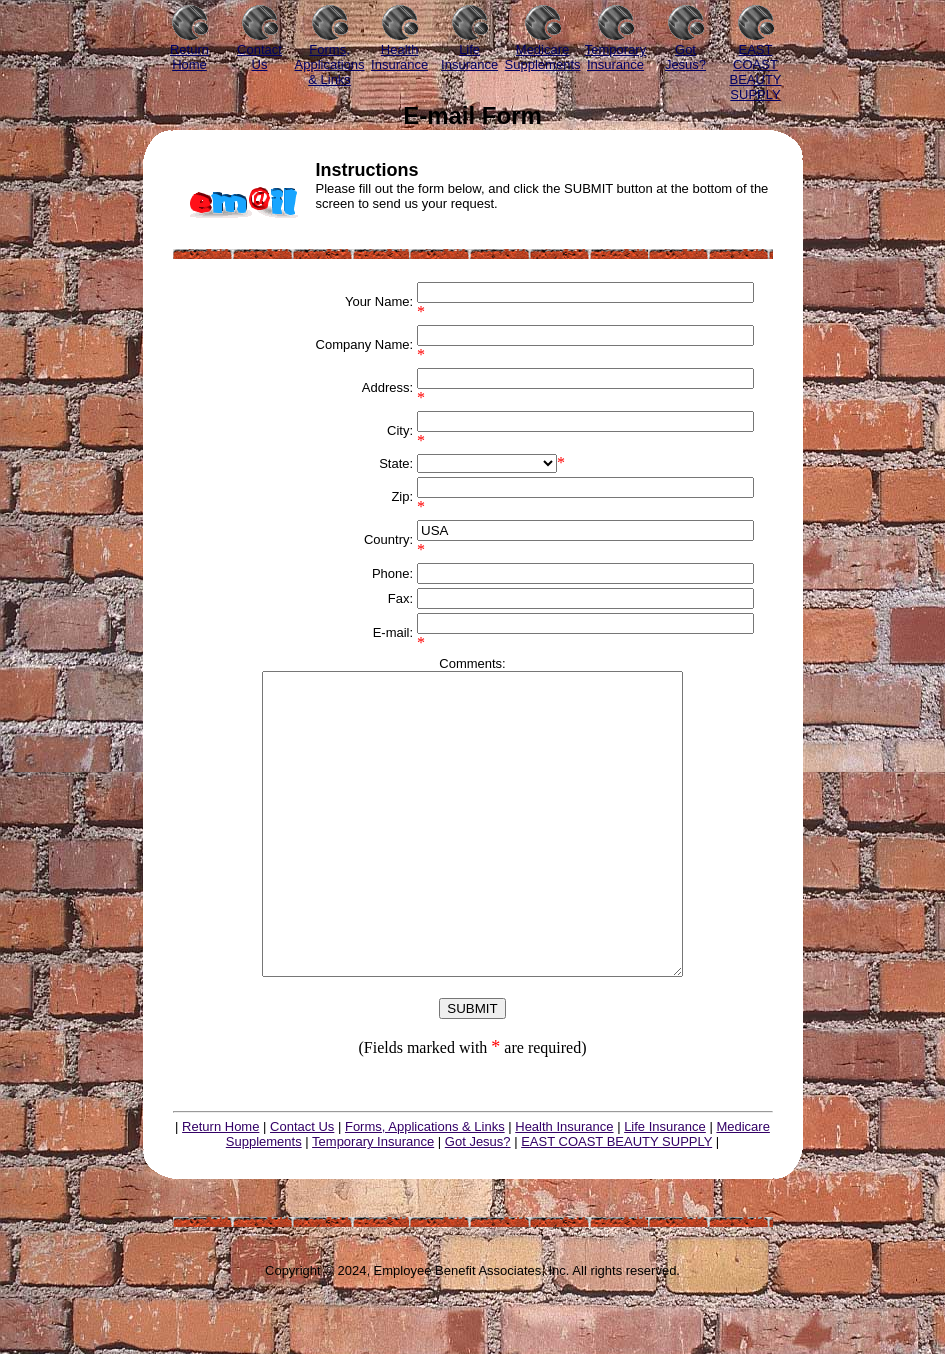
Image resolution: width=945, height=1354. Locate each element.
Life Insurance (665, 1186)
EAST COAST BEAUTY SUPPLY (616, 1201)
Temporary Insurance (373, 1201)
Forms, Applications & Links (425, 1186)
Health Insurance (564, 1186)
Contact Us (302, 1186)
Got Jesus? (478, 1201)
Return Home (220, 1186)
